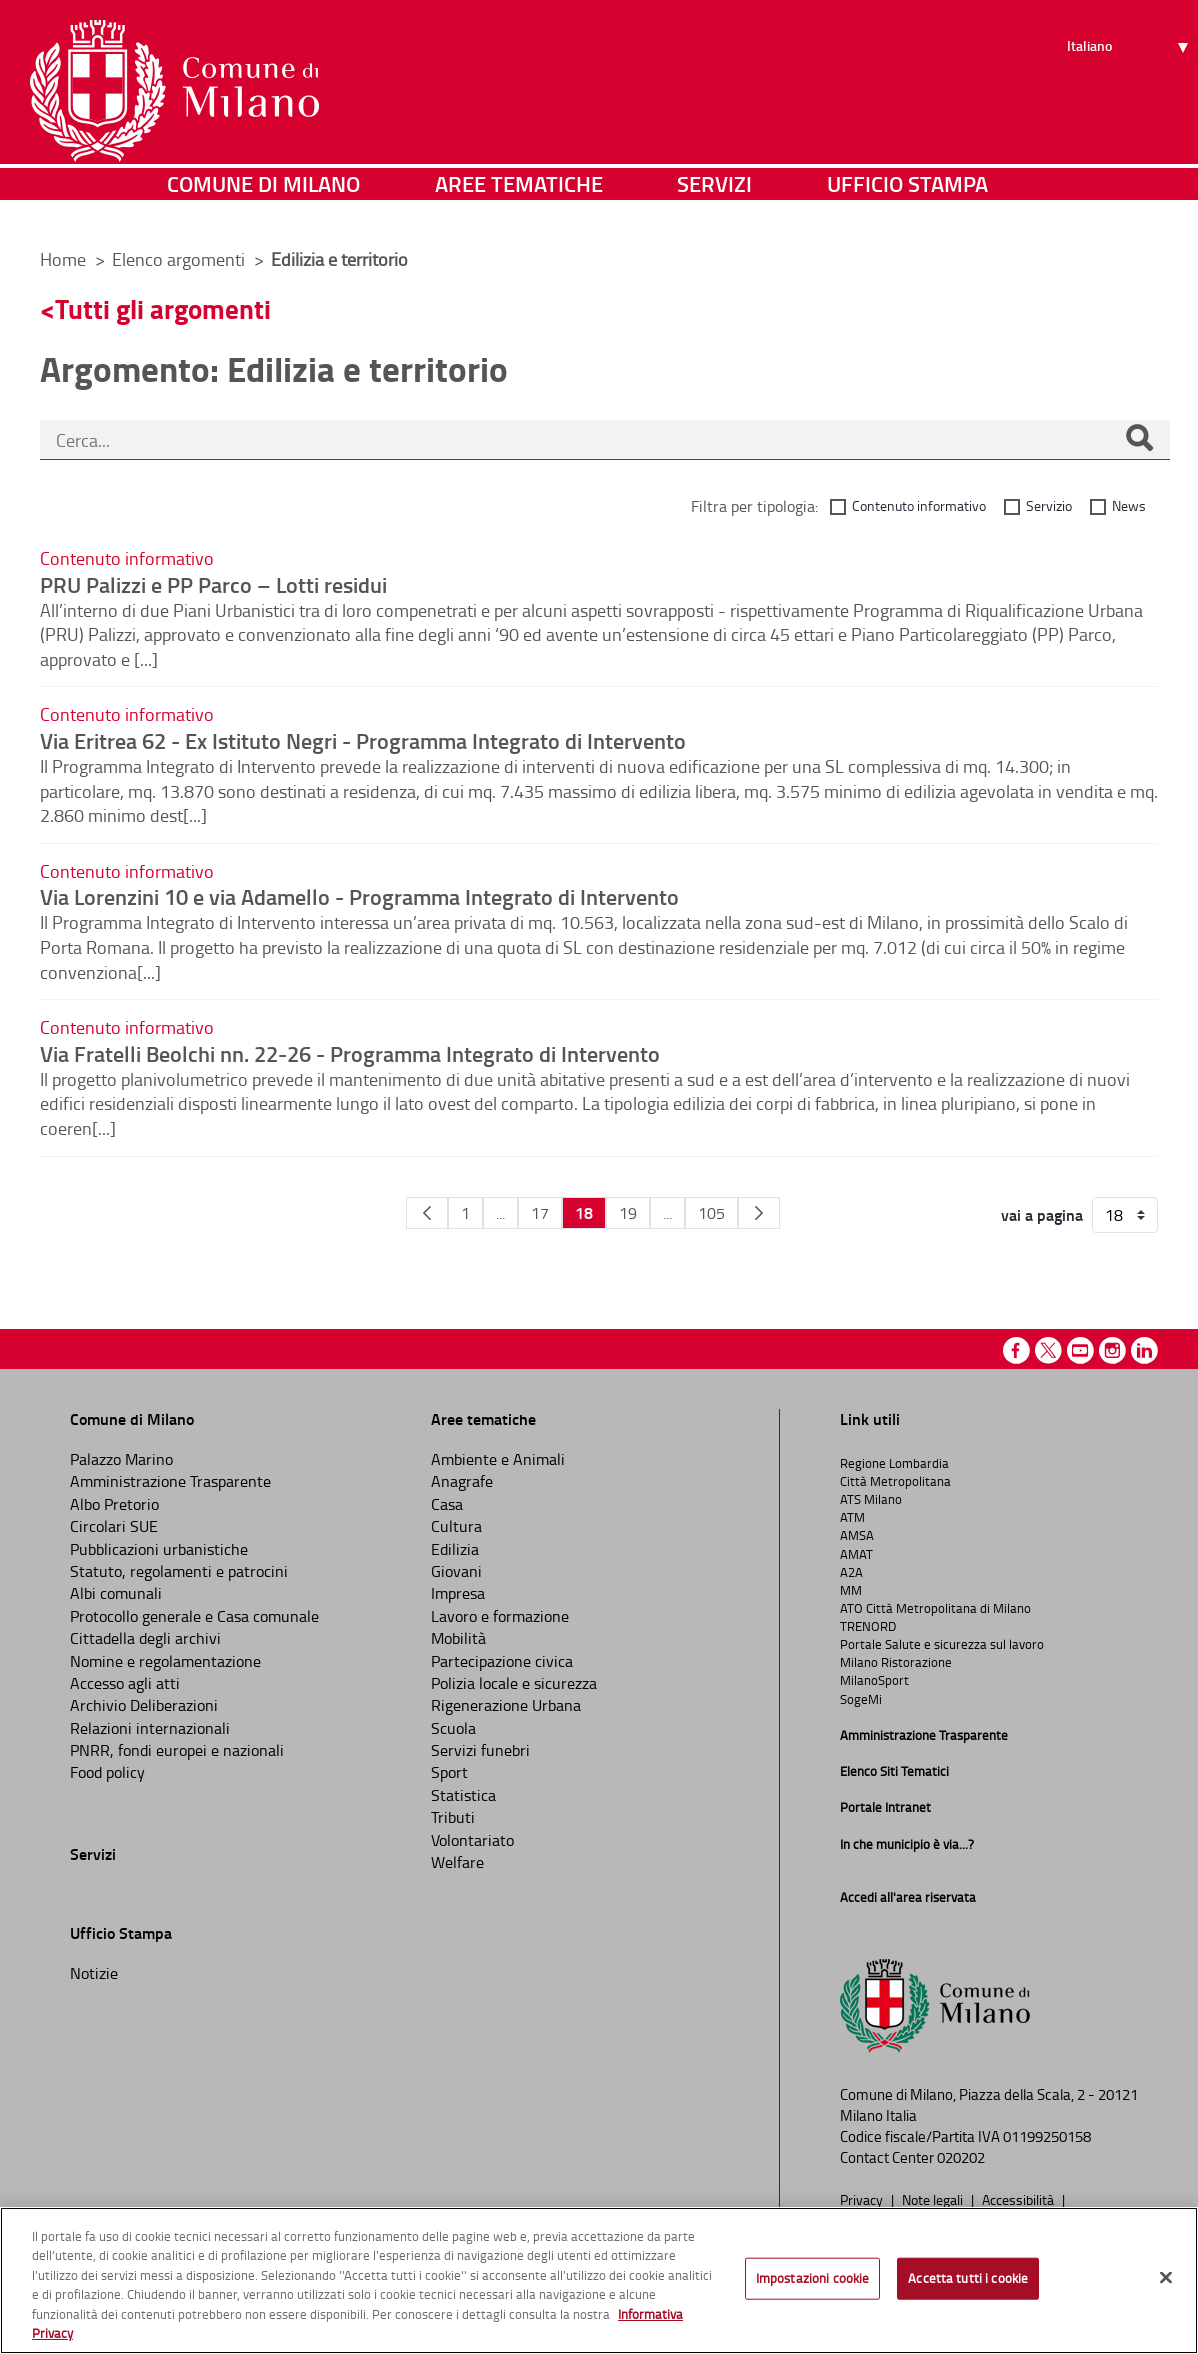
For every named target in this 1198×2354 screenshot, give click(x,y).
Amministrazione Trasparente (170, 1481)
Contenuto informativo (919, 505)
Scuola (453, 1728)
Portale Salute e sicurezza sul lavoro (942, 1644)
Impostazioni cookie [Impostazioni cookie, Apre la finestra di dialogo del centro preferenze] (812, 2278)
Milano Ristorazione (896, 1662)
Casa (447, 1504)
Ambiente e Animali (498, 1459)
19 (628, 1213)
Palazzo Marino (121, 1459)
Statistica (463, 1795)
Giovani (456, 1571)
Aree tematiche (519, 204)
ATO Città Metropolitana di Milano (935, 1608)
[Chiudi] (1166, 2278)
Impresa (458, 1593)
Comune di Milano (263, 204)
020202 (961, 2157)
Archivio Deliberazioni (144, 1705)
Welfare (457, 1862)
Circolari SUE (114, 1526)
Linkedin (1144, 1350)
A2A (851, 1572)
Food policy (107, 1772)
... (500, 1213)
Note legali (934, 2199)
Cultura (456, 1526)
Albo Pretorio (114, 1504)
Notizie (94, 1973)
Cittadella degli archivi (145, 1638)
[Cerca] (1139, 440)
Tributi (453, 1817)
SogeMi (861, 1699)
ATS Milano (871, 1499)
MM (851, 1590)
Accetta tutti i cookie (968, 2278)
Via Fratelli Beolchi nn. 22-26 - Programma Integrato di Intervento (350, 1053)
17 (540, 1213)
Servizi (714, 204)
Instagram (1112, 1350)
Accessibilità (1019, 2199)
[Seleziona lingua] (1130, 91)
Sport (449, 1772)
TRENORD (868, 1626)
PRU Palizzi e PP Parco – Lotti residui (213, 584)
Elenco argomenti (180, 259)
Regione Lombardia (894, 1463)
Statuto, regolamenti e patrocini (179, 1571)
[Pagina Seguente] (759, 1213)
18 (584, 1212)
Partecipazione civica (502, 1661)
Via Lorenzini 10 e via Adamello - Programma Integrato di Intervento (359, 896)
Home (63, 259)
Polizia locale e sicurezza (514, 1683)
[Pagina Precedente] (427, 1213)
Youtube (1080, 1350)
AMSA (857, 1535)
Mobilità (458, 1638)
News (1129, 505)
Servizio (1049, 505)
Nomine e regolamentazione (165, 1661)
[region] (599, 2280)
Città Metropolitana (895, 1481)
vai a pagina (1042, 1215)
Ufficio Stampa (907, 204)
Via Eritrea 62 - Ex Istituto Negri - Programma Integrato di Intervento (363, 740)
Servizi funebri (480, 1750)
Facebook (1016, 1350)
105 (711, 1213)
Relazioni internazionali (150, 1728)
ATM (852, 1517)
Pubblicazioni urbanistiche (159, 1549)
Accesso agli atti (125, 1683)
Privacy (863, 2199)
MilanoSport (874, 1680)
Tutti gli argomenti (163, 308)
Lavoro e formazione (500, 1616)
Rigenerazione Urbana (506, 1705)
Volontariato (472, 1840)
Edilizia (455, 1549)
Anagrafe (462, 1481)
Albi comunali (116, 1593)
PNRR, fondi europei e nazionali (177, 1750)
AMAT (856, 1554)
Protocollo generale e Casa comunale (194, 1616)
